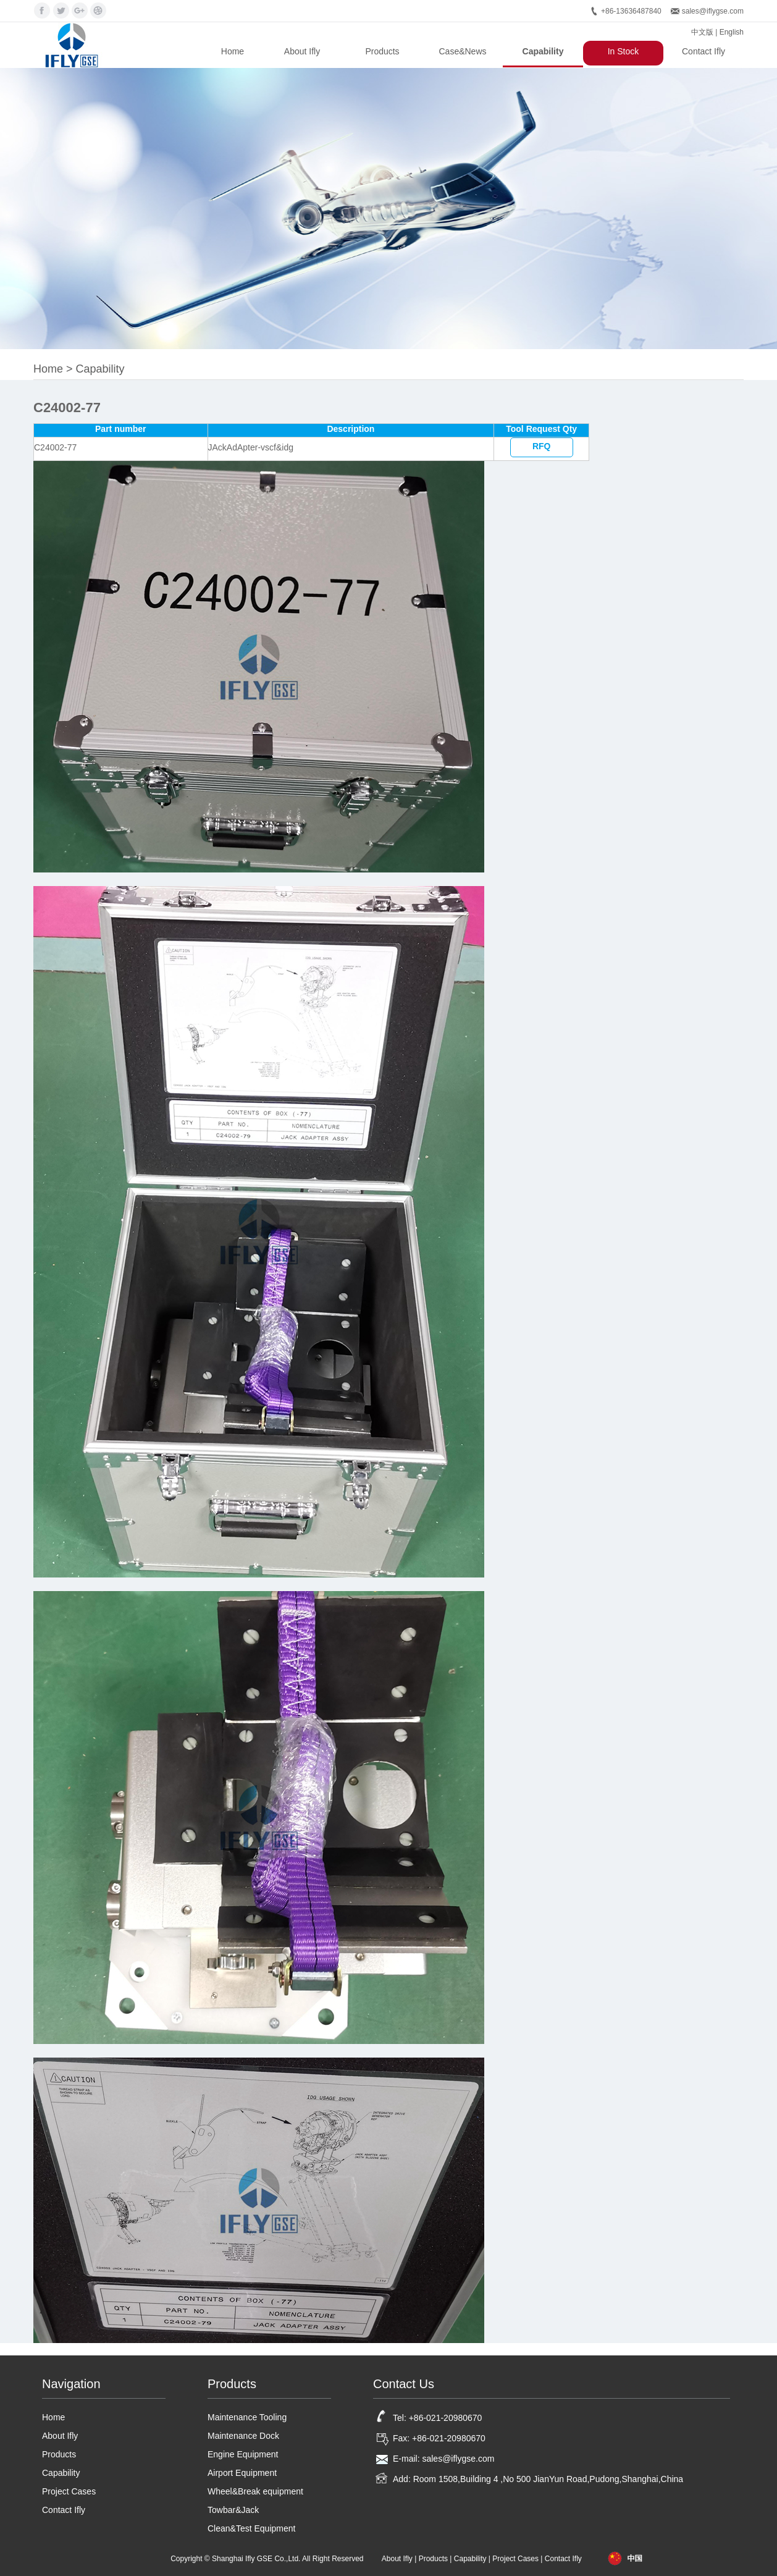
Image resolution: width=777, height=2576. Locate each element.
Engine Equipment (243, 2454)
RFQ (541, 446)
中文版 (702, 32)
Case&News (462, 51)
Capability (543, 51)
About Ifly (302, 51)
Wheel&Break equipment (255, 2491)
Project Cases (69, 2491)
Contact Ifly (703, 51)
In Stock (623, 51)
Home (232, 51)
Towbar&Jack (233, 2510)
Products (382, 51)
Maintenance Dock (243, 2436)
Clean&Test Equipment (251, 2528)
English (732, 32)
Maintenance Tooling (247, 2417)
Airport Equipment (242, 2473)
